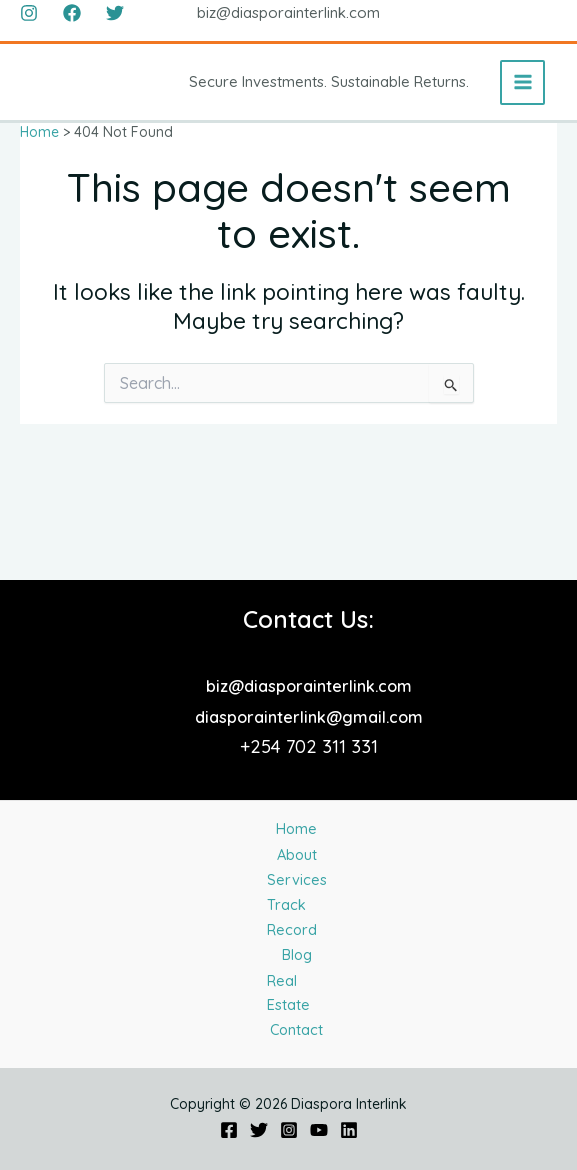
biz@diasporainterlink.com (309, 530)
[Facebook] (72, 13)
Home (294, 686)
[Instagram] (29, 13)
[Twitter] (115, 13)
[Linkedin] (349, 1130)
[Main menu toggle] (522, 82)
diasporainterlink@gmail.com (309, 561)
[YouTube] (319, 1130)
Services (296, 788)
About (296, 737)
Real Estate (295, 954)
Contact (294, 1018)
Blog (299, 903)
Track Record (297, 852)
